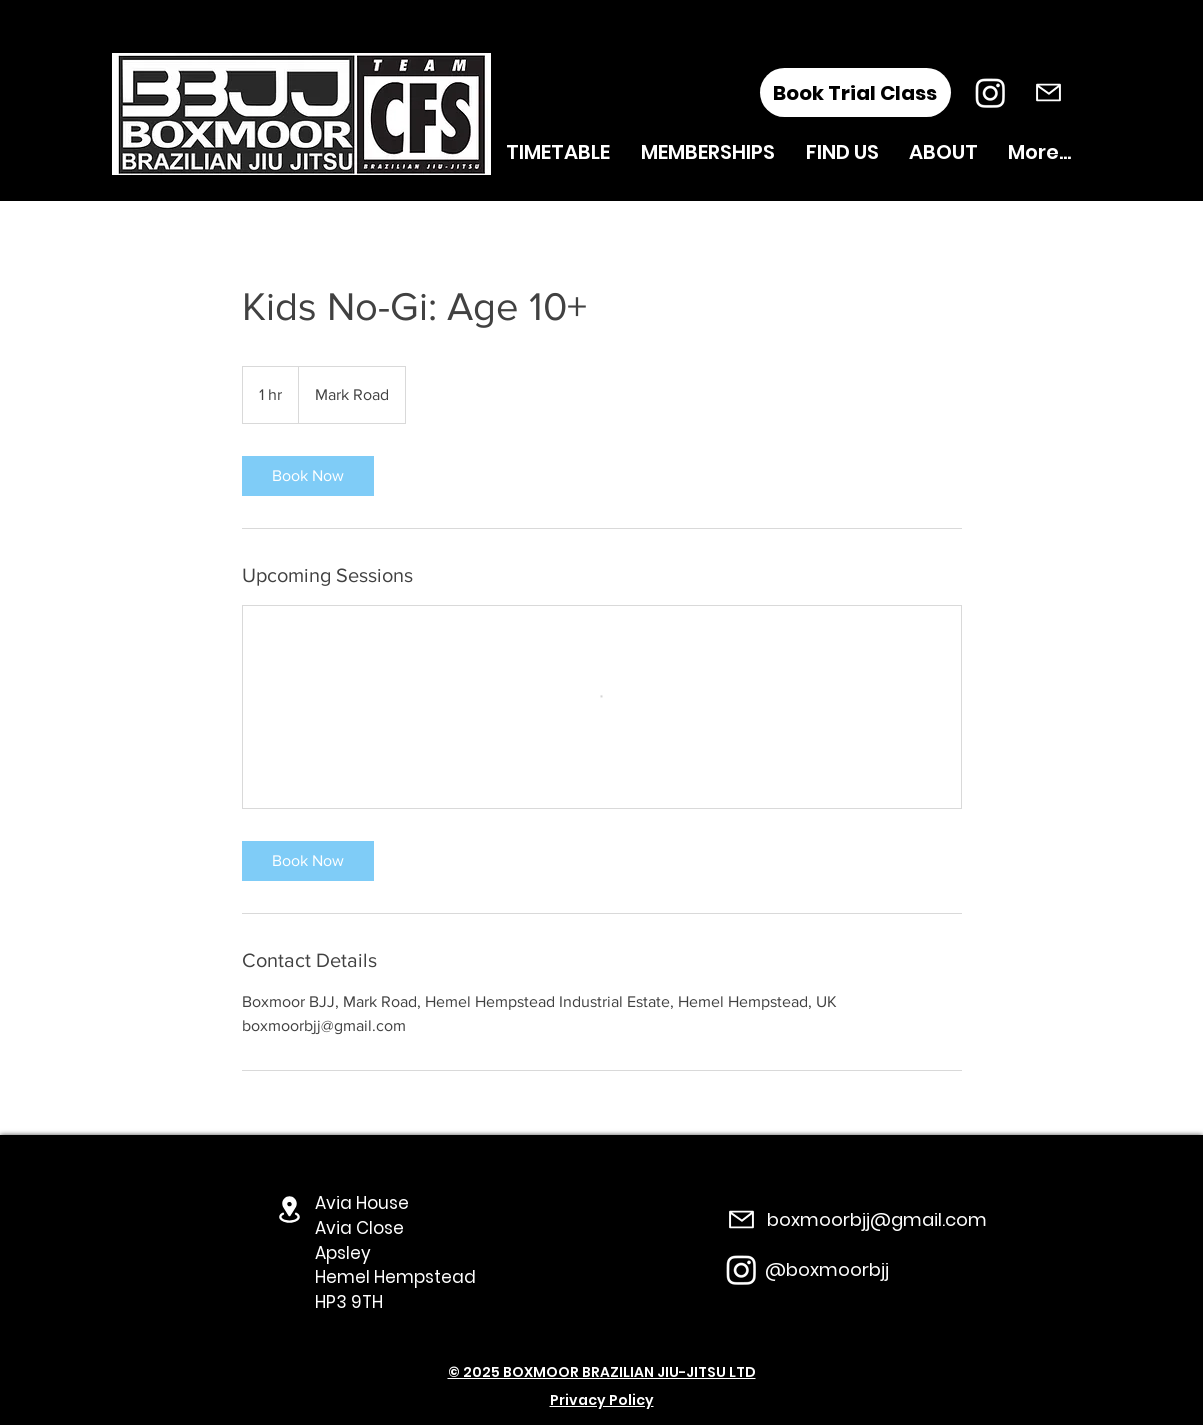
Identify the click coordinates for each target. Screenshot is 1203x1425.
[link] (308, 476)
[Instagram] (990, 92)
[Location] (290, 1209)
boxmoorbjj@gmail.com (877, 1219)
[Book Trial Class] (855, 92)
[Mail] (1048, 92)
